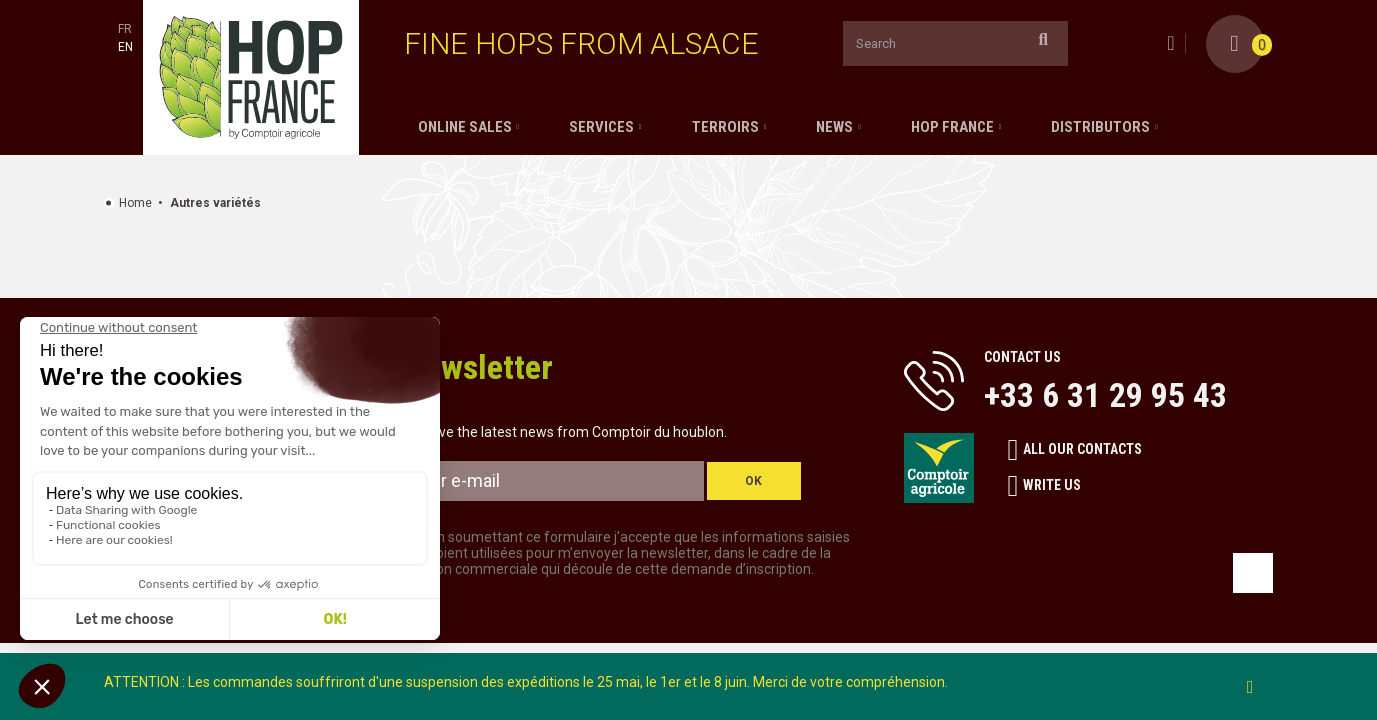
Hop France (952, 127)
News (834, 127)
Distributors (1100, 127)
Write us (1045, 486)
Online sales (465, 127)
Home (135, 203)
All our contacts (1075, 450)
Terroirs (725, 127)
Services (601, 127)
